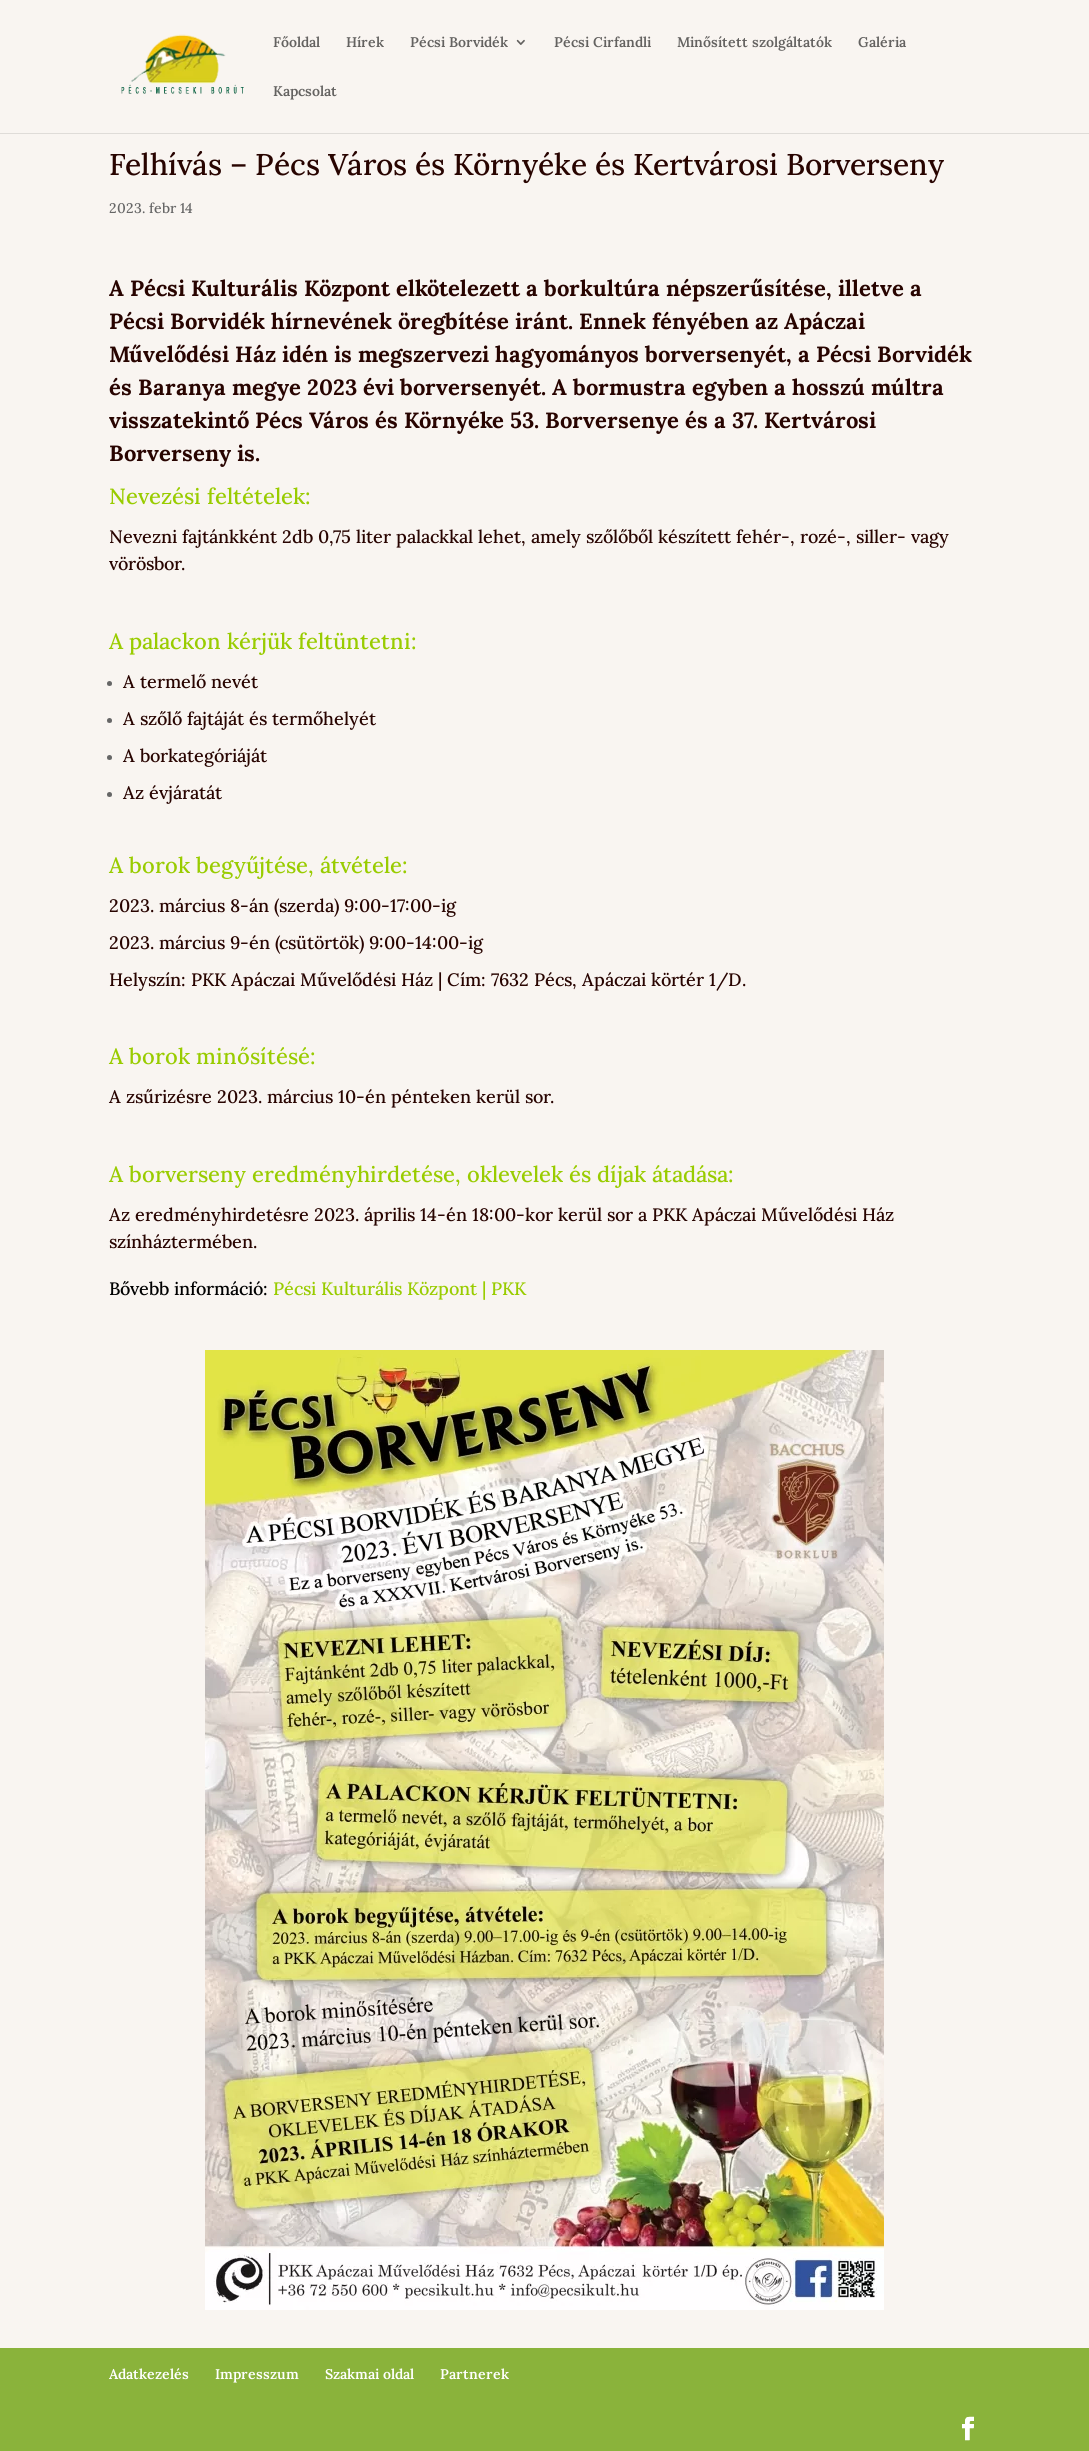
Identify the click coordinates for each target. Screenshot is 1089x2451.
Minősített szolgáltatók (754, 43)
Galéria (882, 43)
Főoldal (296, 43)
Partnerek (474, 2374)
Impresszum (257, 2374)
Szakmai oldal (369, 2374)
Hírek (365, 43)
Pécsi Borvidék (459, 43)
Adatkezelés (149, 2374)
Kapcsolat (305, 92)
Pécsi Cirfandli (602, 43)
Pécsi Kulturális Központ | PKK (399, 1288)
